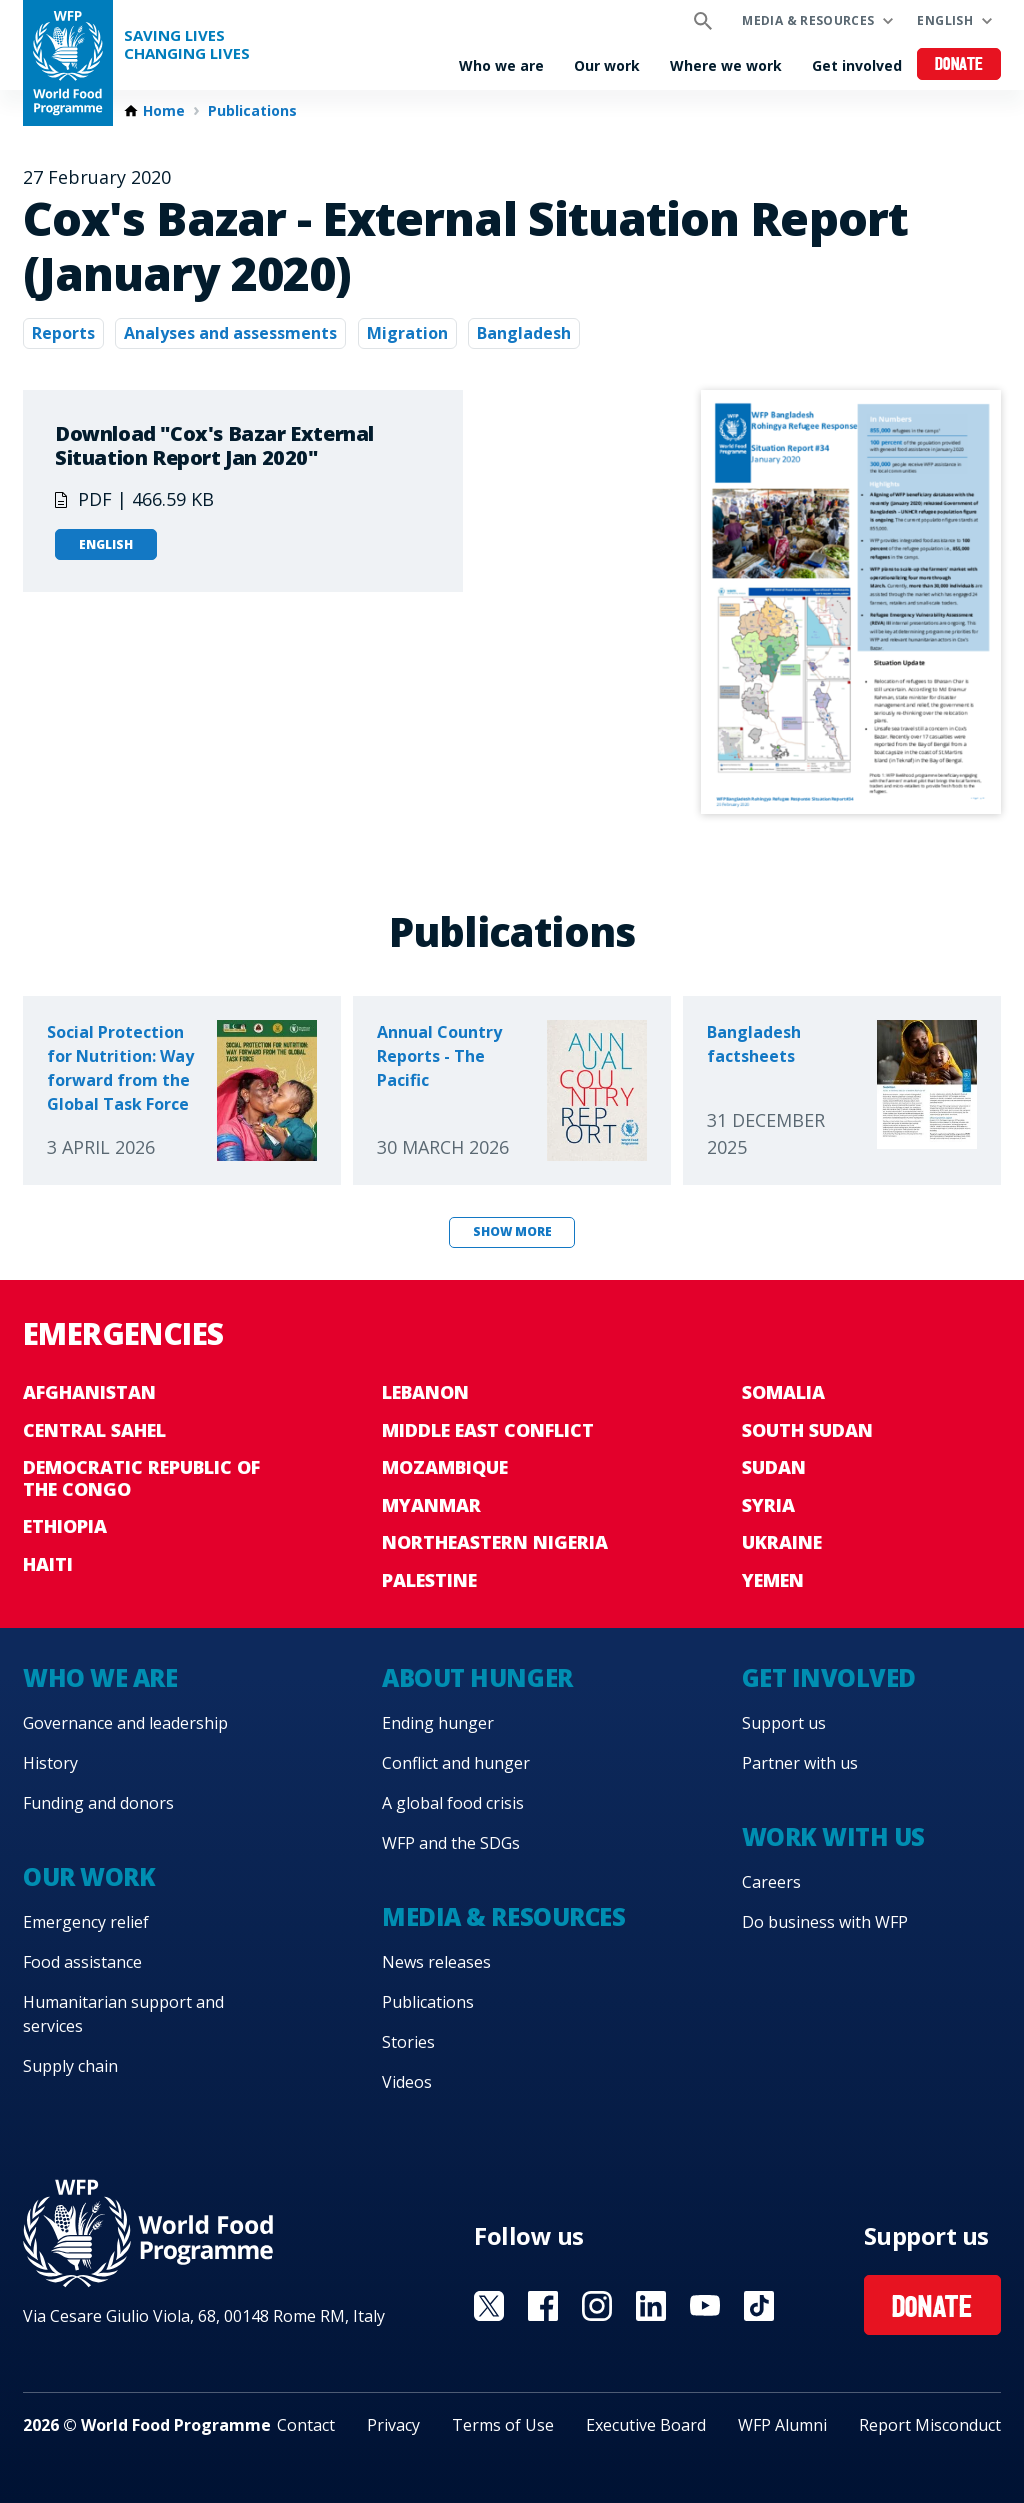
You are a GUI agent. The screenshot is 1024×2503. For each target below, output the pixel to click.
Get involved (857, 65)
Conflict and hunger (456, 1763)
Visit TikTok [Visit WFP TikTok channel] (759, 2306)
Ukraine (782, 1542)
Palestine (429, 1580)
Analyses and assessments (230, 333)
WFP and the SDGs (451, 1843)
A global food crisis (453, 1803)
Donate (959, 65)
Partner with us (800, 1763)
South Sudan (807, 1430)
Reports (63, 333)
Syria (768, 1505)
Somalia (783, 1392)
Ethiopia (65, 1526)
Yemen (773, 1580)
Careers (771, 1882)
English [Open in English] (106, 544)
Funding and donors (98, 1803)
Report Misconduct (930, 2425)
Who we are (501, 65)
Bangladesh (524, 333)
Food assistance (82, 1962)
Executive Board (646, 2425)
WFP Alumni (782, 2425)
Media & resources (808, 20)
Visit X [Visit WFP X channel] (489, 2306)
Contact (306, 2425)
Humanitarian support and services (123, 2014)
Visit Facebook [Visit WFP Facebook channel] (543, 2306)
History (50, 1763)
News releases (436, 1962)
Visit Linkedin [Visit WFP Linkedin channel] (651, 2306)
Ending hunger (438, 1723)
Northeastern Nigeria (495, 1542)
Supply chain (70, 2066)
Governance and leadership (125, 1723)
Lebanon (425, 1392)
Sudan (774, 1467)
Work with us (833, 1836)
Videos (407, 2082)
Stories (408, 2042)
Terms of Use (503, 2425)
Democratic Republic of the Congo (141, 1478)
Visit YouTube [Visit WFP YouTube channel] (705, 2306)
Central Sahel (94, 1430)
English (945, 20)
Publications (252, 111)
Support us (784, 1723)
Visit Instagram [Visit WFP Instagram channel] (597, 2306)
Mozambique (445, 1467)
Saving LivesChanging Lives (187, 44)
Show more (512, 1231)
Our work (607, 65)
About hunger (477, 1677)
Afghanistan (89, 1392)
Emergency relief (86, 1922)
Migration (407, 333)
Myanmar (431, 1505)
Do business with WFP (825, 1922)
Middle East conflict (488, 1430)
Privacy (393, 2425)
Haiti (48, 1564)
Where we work (726, 65)
